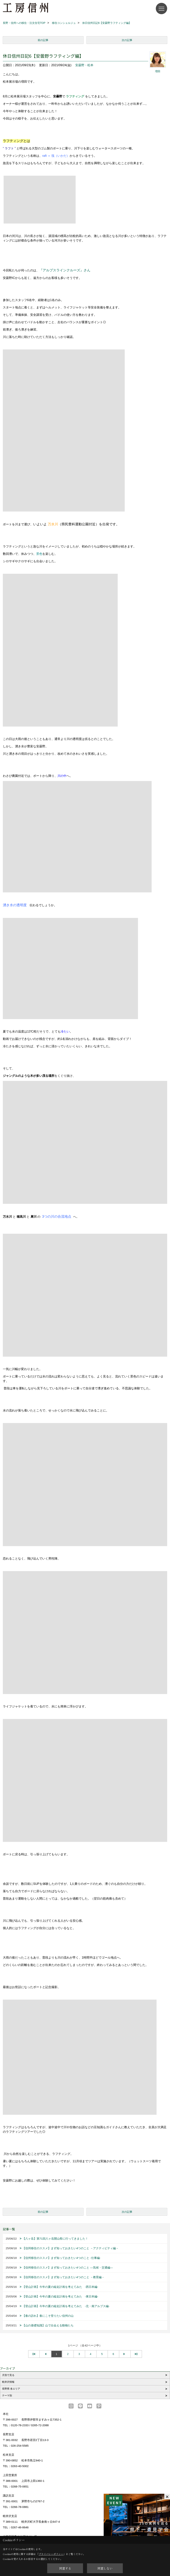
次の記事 (127, 40)
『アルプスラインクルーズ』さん (64, 270)
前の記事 (43, 40)
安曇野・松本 (84, 65)
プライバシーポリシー (51, 2554)
